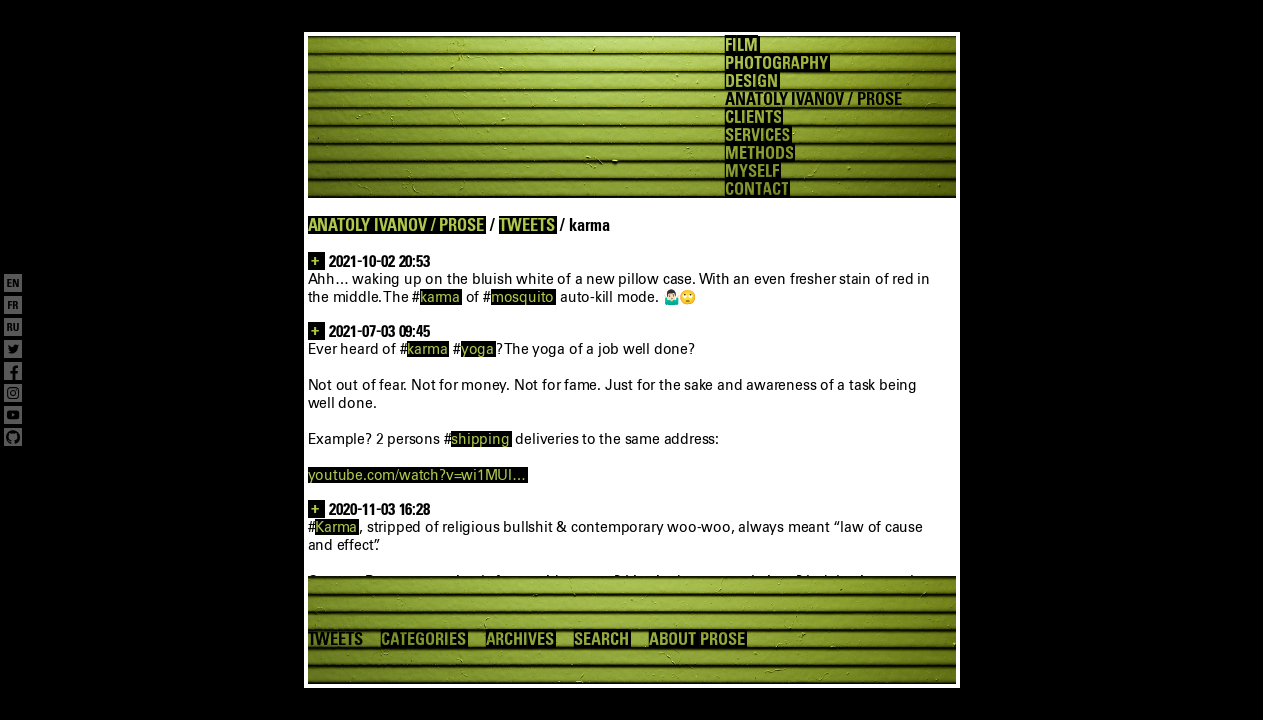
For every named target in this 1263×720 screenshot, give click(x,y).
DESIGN (751, 81)
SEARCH (601, 639)
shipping (480, 439)
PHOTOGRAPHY (776, 63)
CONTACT (757, 189)
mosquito (522, 297)
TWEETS (527, 225)
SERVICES (758, 135)
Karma (336, 527)
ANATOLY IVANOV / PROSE (396, 225)
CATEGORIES (423, 639)
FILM (741, 45)
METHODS (759, 153)
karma (440, 297)
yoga (477, 349)
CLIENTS (753, 117)
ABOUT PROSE (697, 639)
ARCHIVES (520, 639)
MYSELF (752, 171)
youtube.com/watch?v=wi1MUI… (417, 475)
